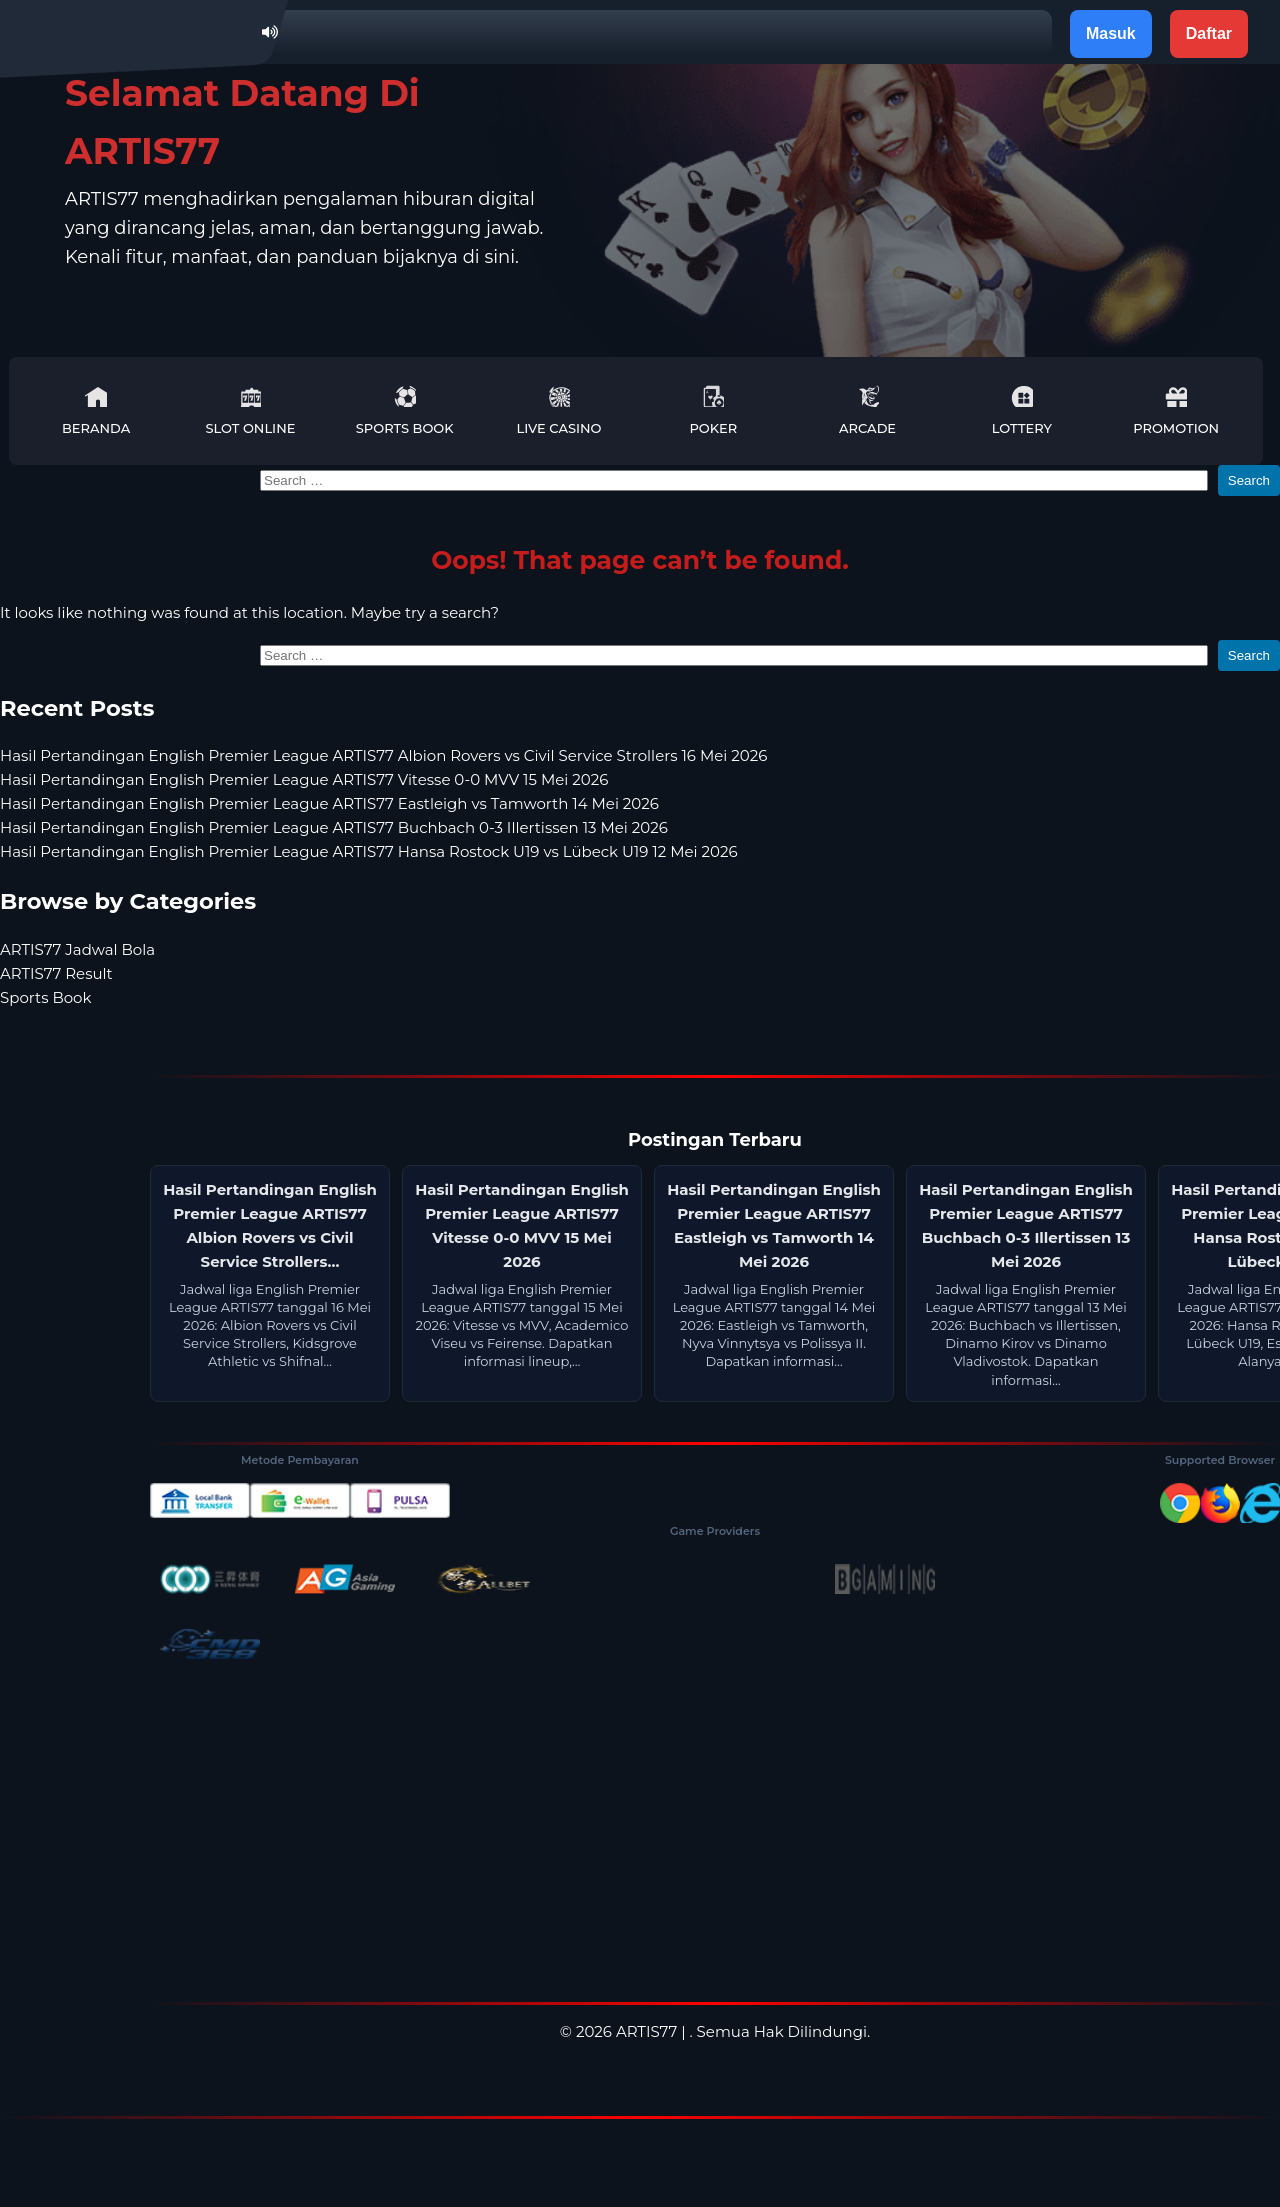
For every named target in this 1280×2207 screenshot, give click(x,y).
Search (1249, 480)
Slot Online (250, 410)
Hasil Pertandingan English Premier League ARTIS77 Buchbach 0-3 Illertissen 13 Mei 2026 (334, 827)
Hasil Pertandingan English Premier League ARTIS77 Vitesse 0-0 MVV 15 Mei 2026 (304, 779)
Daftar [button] (1209, 33)
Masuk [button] (1111, 33)
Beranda (96, 410)
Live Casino (559, 410)
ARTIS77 (646, 2031)
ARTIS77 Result (56, 973)
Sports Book (405, 410)
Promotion (1176, 410)
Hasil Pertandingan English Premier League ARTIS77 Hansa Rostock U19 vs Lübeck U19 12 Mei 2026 (369, 851)
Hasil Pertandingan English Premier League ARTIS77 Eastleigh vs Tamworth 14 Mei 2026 (329, 803)
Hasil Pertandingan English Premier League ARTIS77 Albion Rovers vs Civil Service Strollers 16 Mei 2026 (383, 755)
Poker (713, 410)
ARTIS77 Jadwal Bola (77, 949)
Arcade (867, 410)
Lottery (1022, 410)
